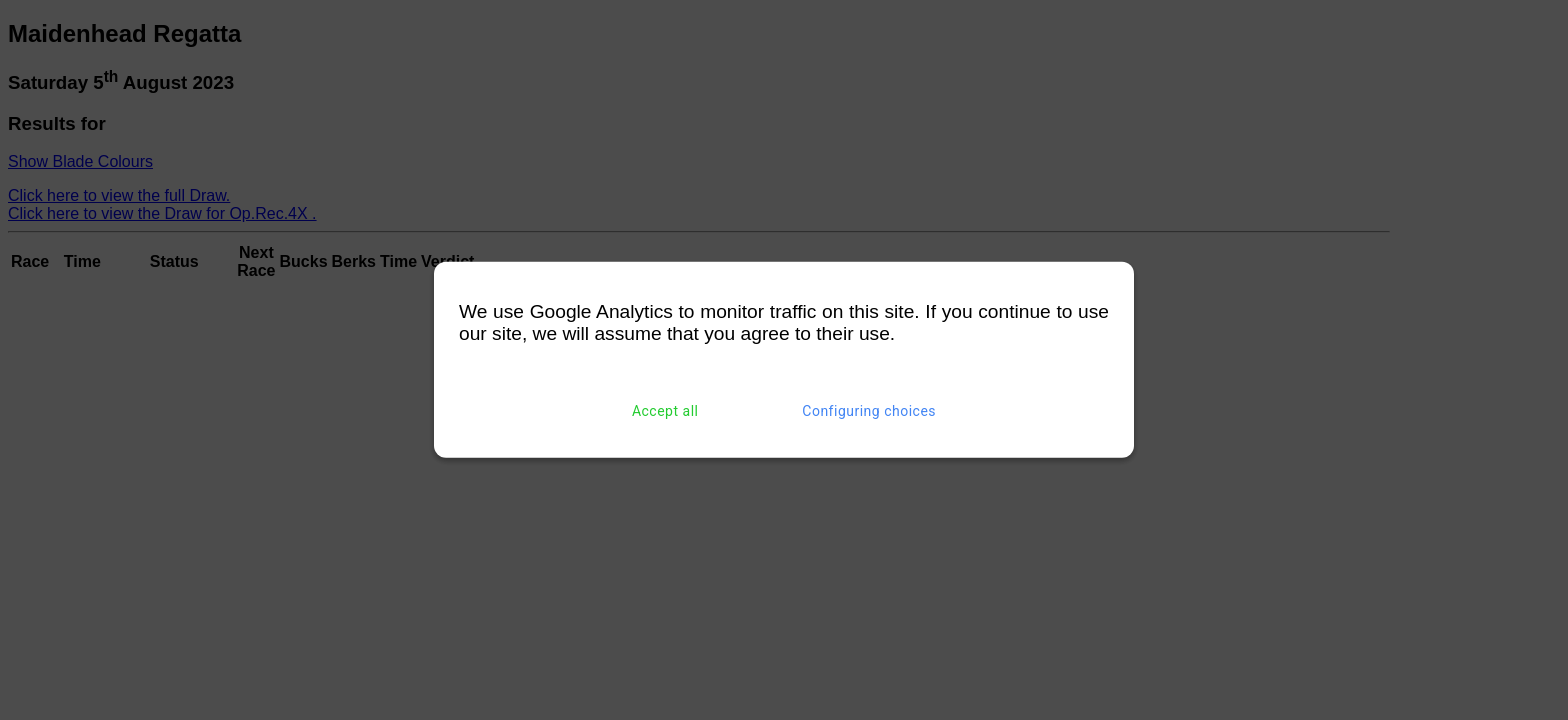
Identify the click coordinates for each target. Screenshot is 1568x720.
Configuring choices (869, 411)
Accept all (665, 411)
